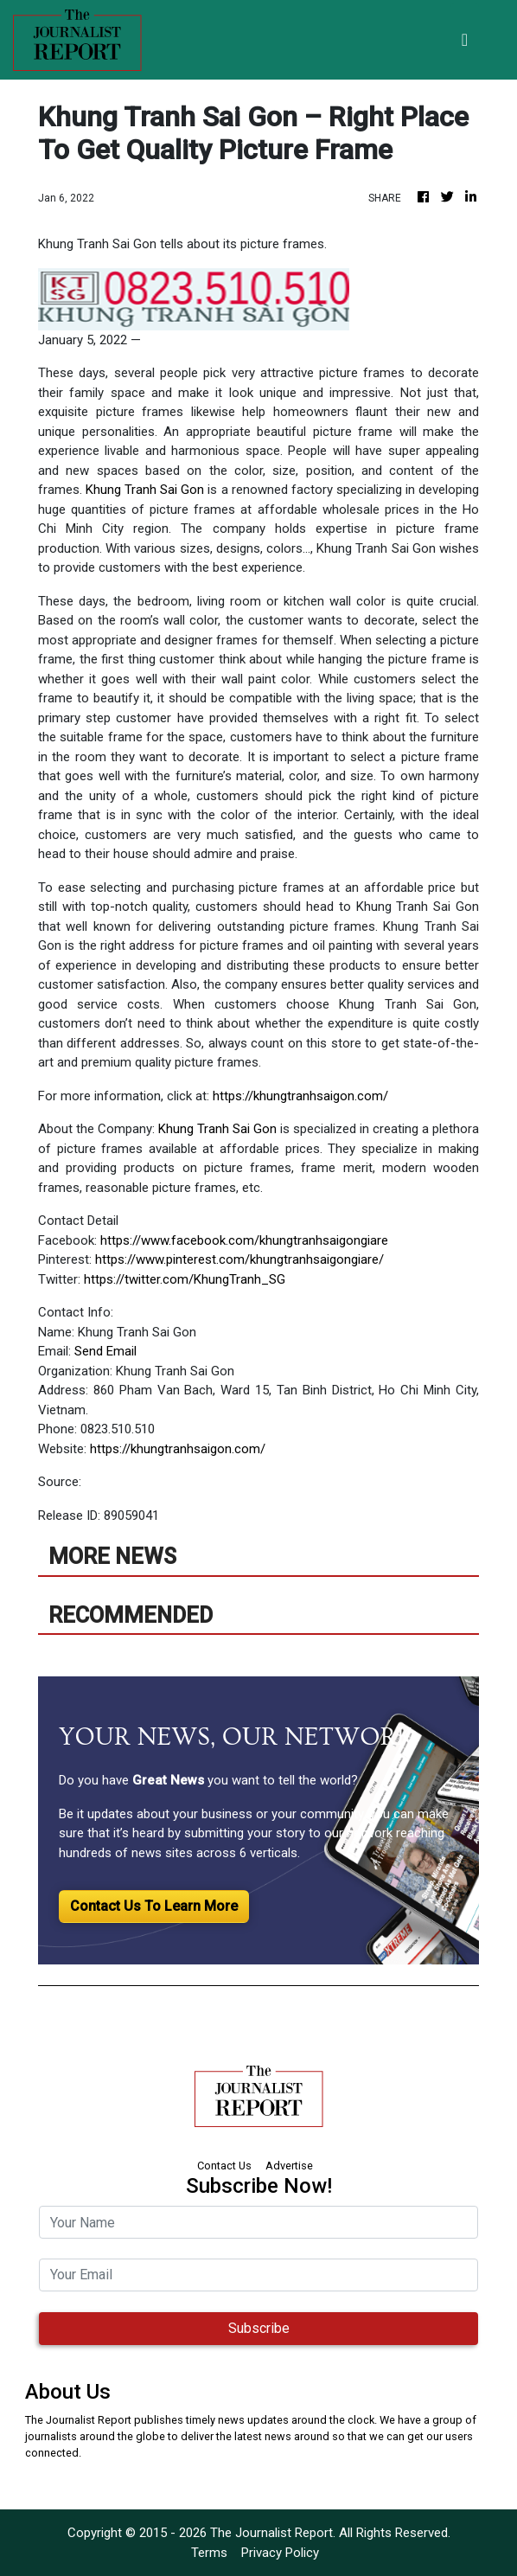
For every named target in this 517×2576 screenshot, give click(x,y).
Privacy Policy (280, 2552)
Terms (209, 2552)
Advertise (289, 2165)
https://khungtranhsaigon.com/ (300, 1096)
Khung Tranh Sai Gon (145, 489)
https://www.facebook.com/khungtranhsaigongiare (244, 1240)
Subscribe (259, 2328)
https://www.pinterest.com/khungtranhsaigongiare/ (239, 1259)
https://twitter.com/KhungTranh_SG (184, 1279)
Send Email (105, 1351)
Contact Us (224, 2165)
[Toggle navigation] (464, 39)
